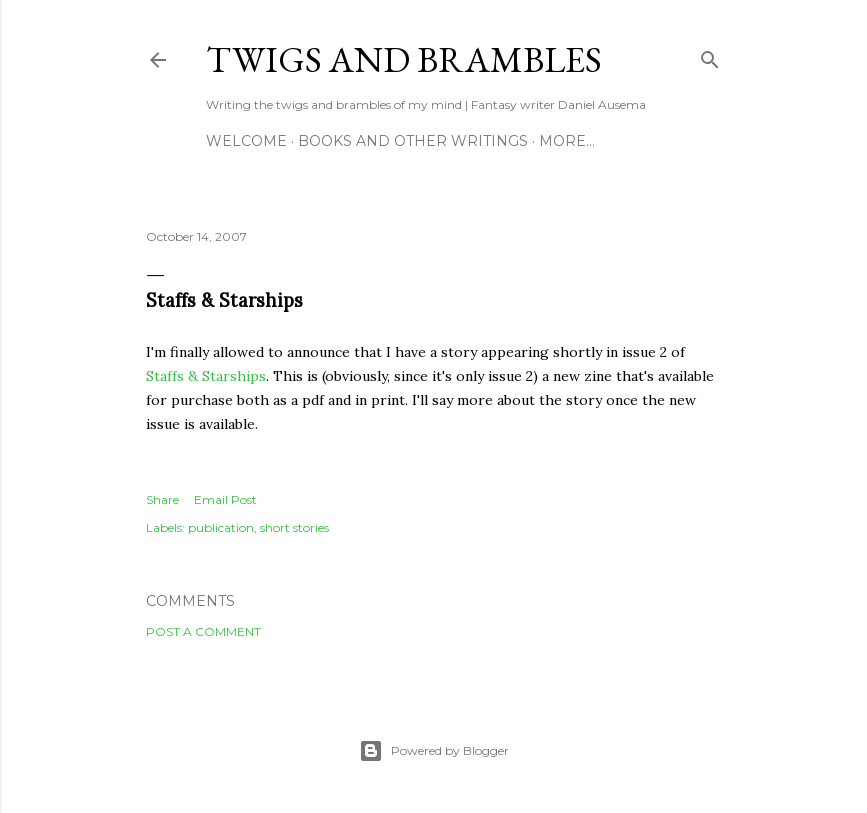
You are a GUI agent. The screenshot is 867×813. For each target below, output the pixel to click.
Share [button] (162, 499)
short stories (294, 527)
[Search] (710, 55)
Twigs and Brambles (404, 59)
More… (567, 141)
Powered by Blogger (434, 751)
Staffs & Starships (206, 376)
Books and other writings (413, 141)
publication (221, 527)
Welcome (246, 141)
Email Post (225, 499)
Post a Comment (203, 631)
